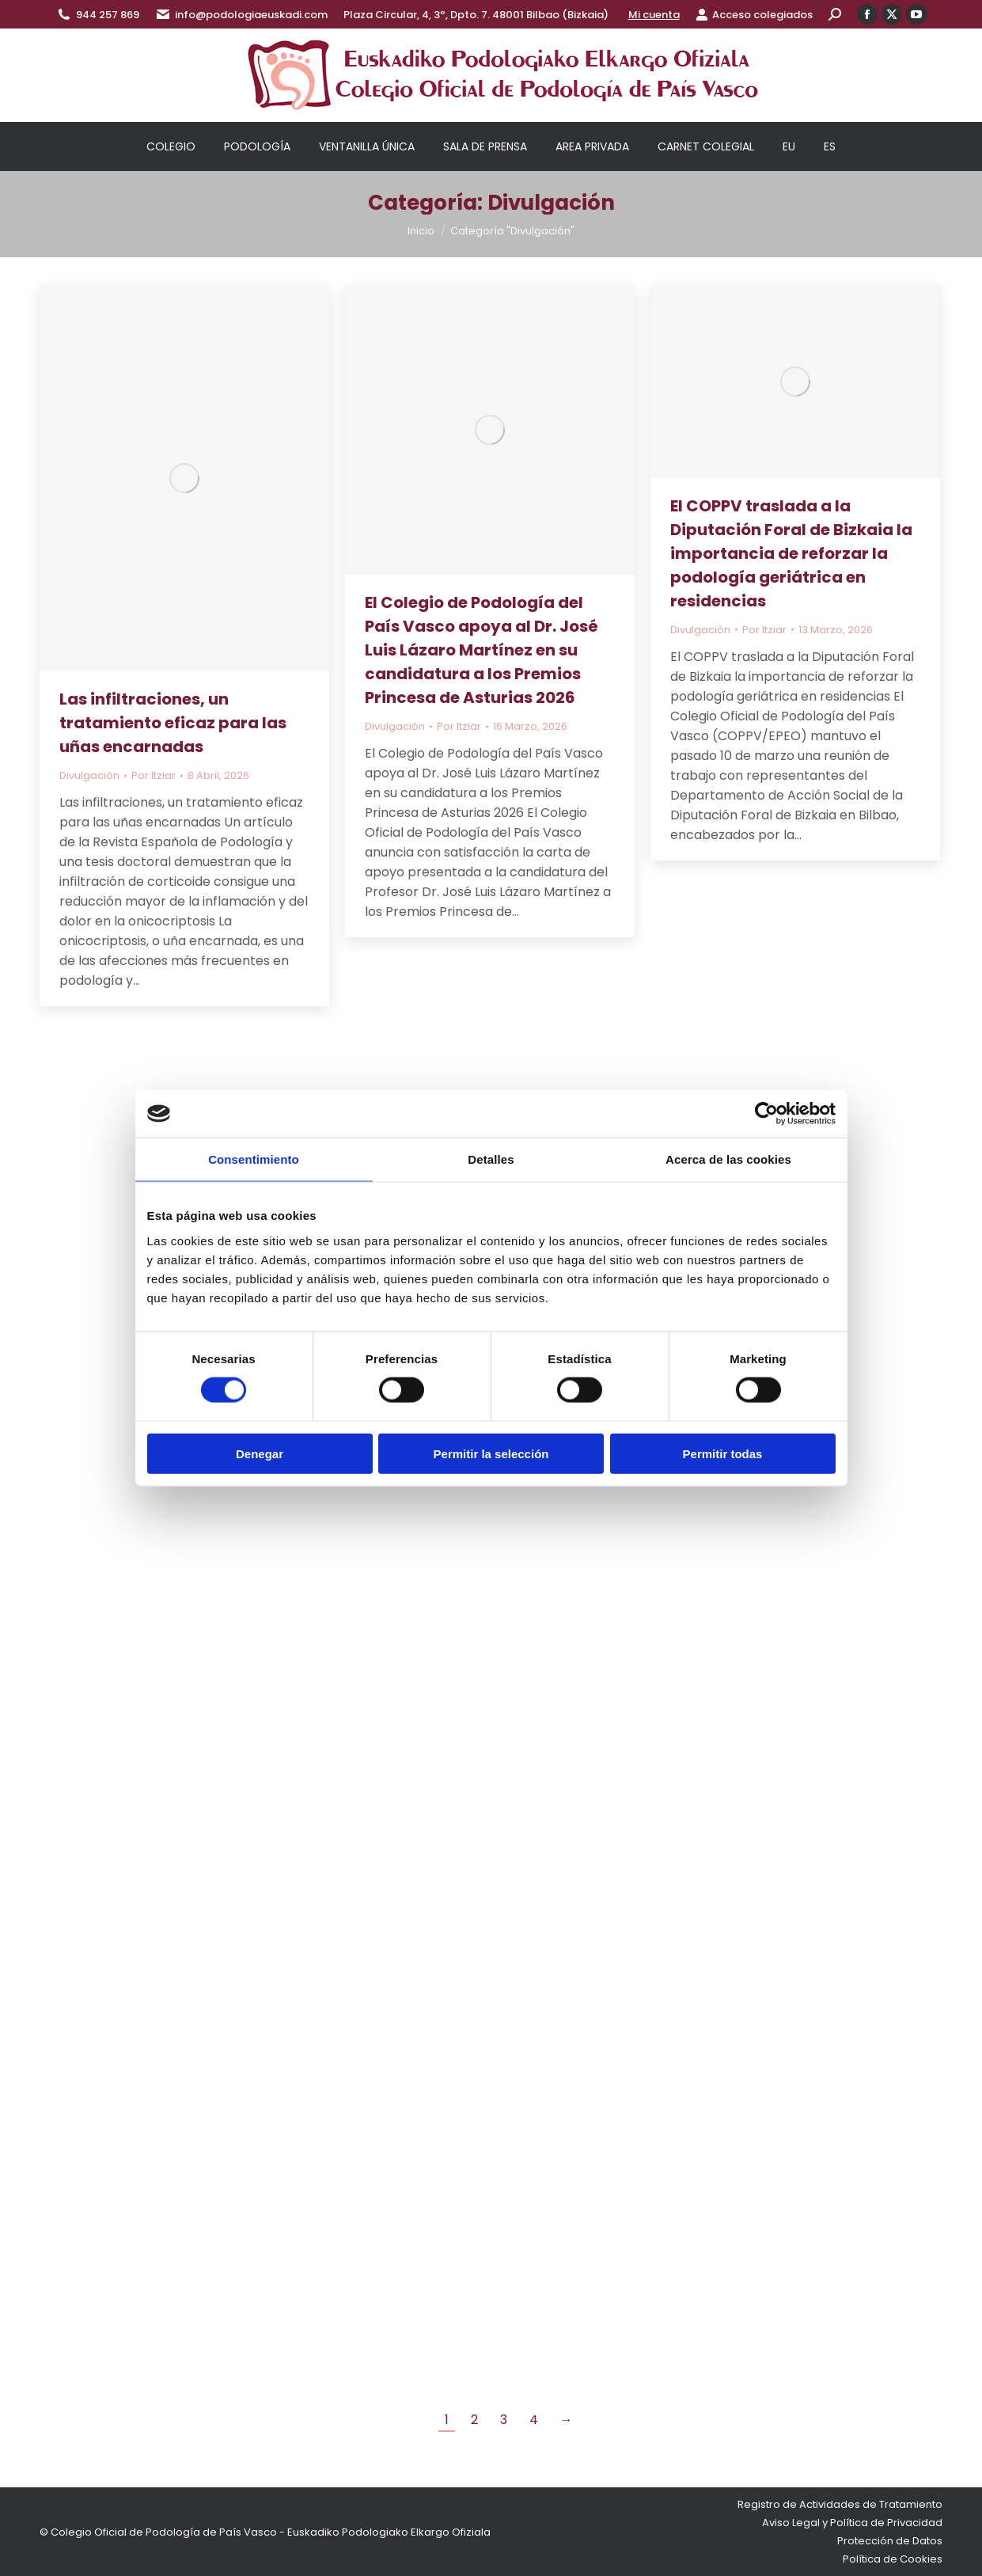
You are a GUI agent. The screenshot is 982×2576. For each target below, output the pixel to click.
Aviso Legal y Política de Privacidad (852, 2522)
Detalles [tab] (491, 1159)
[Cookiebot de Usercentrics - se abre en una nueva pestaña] (766, 1114)
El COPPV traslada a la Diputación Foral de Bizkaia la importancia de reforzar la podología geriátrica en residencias (791, 553)
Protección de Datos (889, 2540)
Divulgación (89, 775)
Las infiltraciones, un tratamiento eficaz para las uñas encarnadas (172, 723)
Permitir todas (723, 1453)
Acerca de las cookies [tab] (728, 1159)
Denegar (259, 1453)
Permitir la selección (491, 1453)
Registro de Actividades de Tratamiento (839, 2504)
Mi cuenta (654, 14)
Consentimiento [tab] (253, 1159)
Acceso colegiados (754, 14)
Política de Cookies (892, 2559)
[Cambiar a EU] (788, 146)
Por (153, 775)
